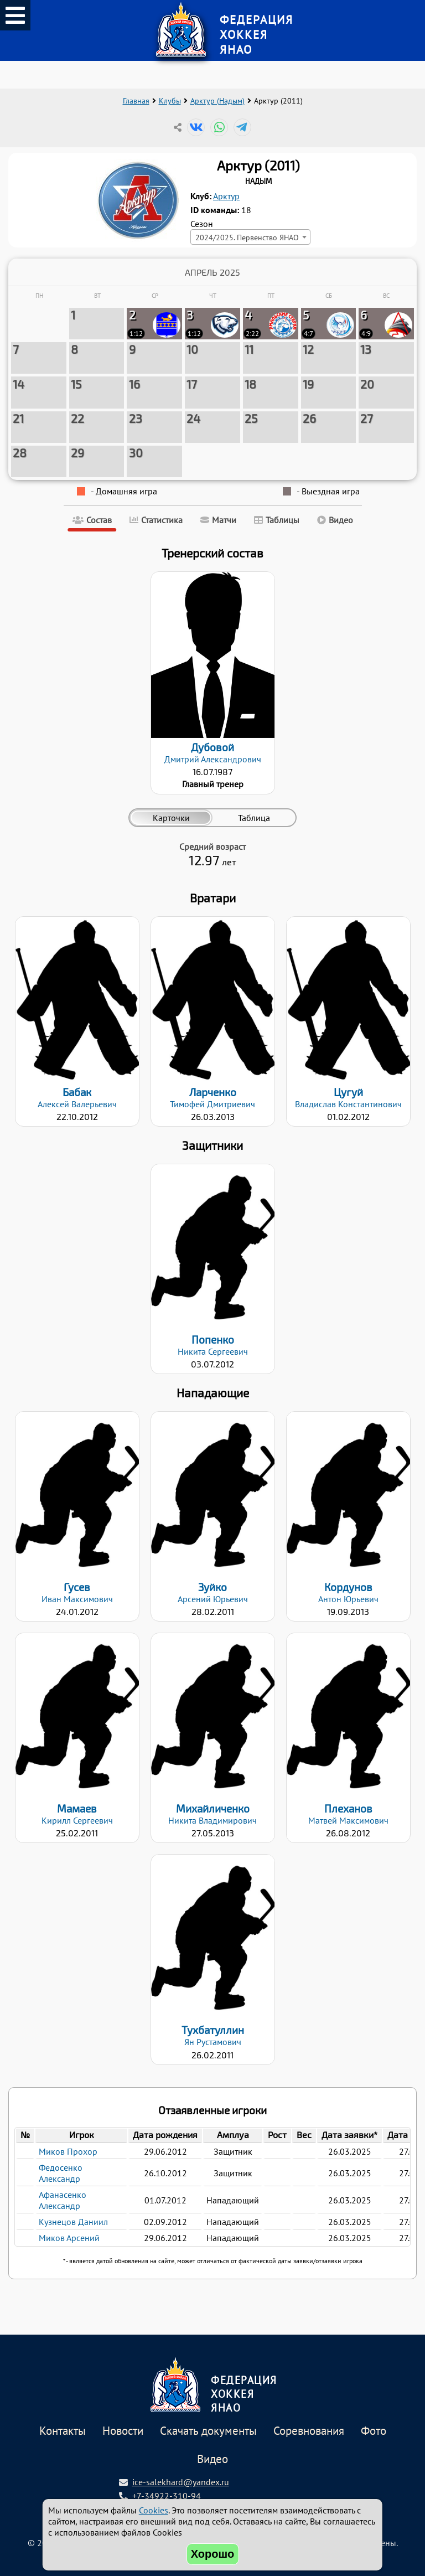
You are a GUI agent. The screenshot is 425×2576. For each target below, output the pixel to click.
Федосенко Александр (60, 2173)
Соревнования (308, 2431)
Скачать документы (208, 2431)
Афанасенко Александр (62, 2200)
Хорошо (213, 2554)
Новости (122, 2431)
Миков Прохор (68, 2151)
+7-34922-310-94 (166, 2495)
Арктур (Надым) (217, 101)
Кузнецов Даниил (73, 2221)
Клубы (170, 101)
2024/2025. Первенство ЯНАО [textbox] (247, 237)
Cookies (153, 2510)
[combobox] (250, 237)
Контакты (62, 2431)
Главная (136, 101)
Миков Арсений (69, 2237)
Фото (373, 2431)
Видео (212, 2459)
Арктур (226, 196)
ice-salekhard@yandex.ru (180, 2481)
